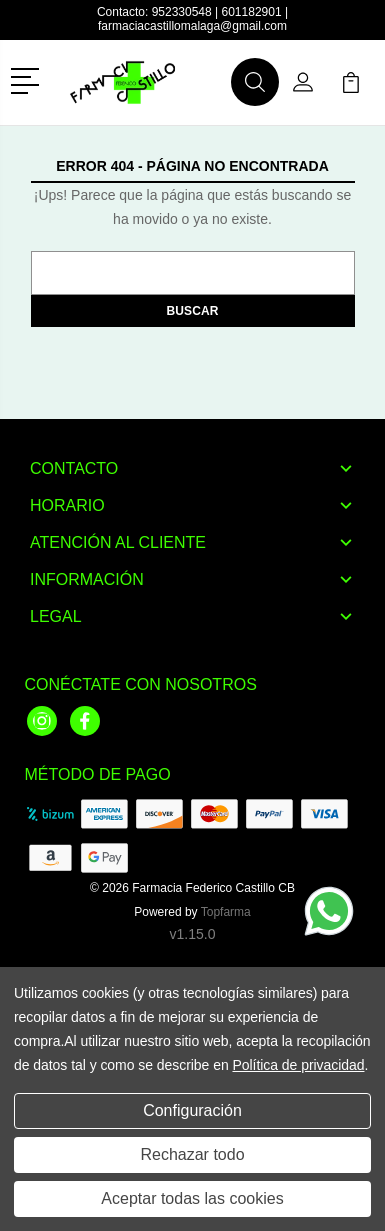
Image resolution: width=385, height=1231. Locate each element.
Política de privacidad (298, 1065)
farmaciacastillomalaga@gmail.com (192, 26)
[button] (28, 79)
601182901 (252, 12)
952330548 (182, 12)
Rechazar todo (192, 1154)
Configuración (192, 1110)
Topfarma (226, 912)
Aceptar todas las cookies (192, 1198)
